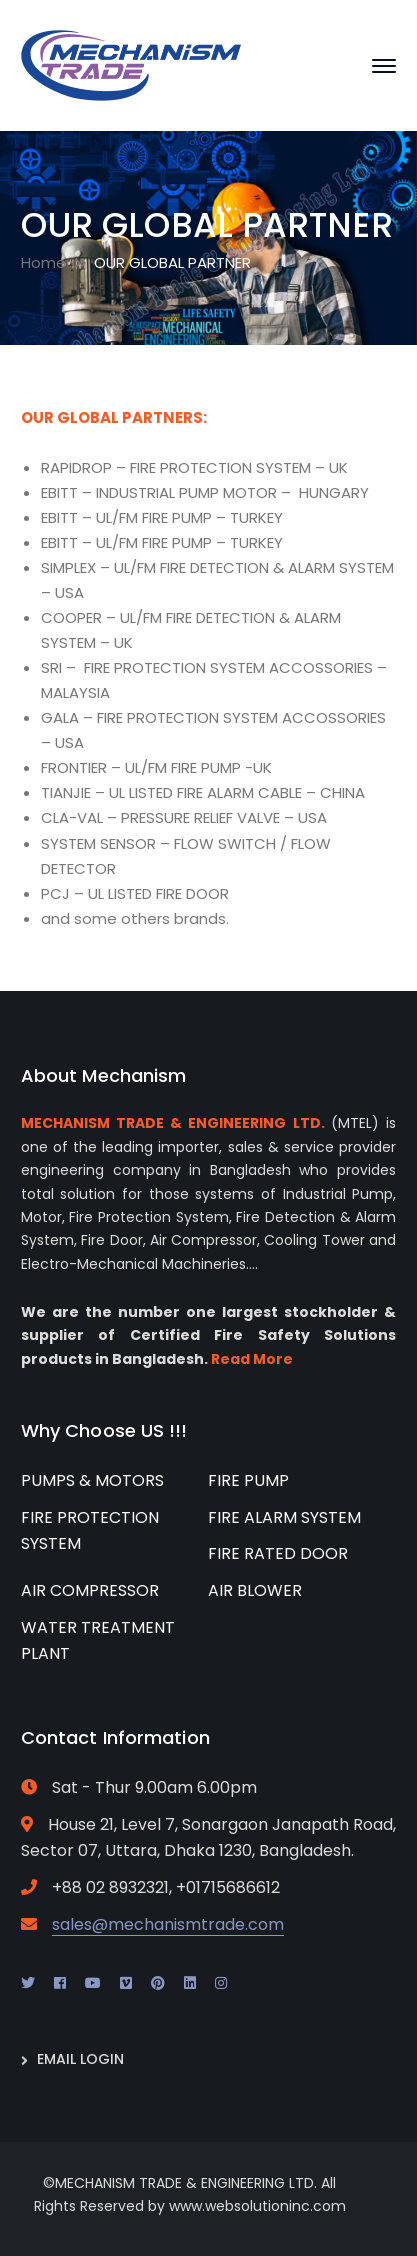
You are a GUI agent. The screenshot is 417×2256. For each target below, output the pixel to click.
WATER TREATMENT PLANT (98, 1641)
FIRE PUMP (248, 1480)
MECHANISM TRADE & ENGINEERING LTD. (173, 1123)
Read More (252, 1359)
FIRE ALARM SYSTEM (284, 1517)
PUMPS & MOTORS (92, 1480)
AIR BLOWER (255, 1590)
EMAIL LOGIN (80, 2059)
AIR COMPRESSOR (90, 1590)
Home (43, 262)
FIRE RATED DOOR (278, 1553)
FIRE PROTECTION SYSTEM (90, 1531)
